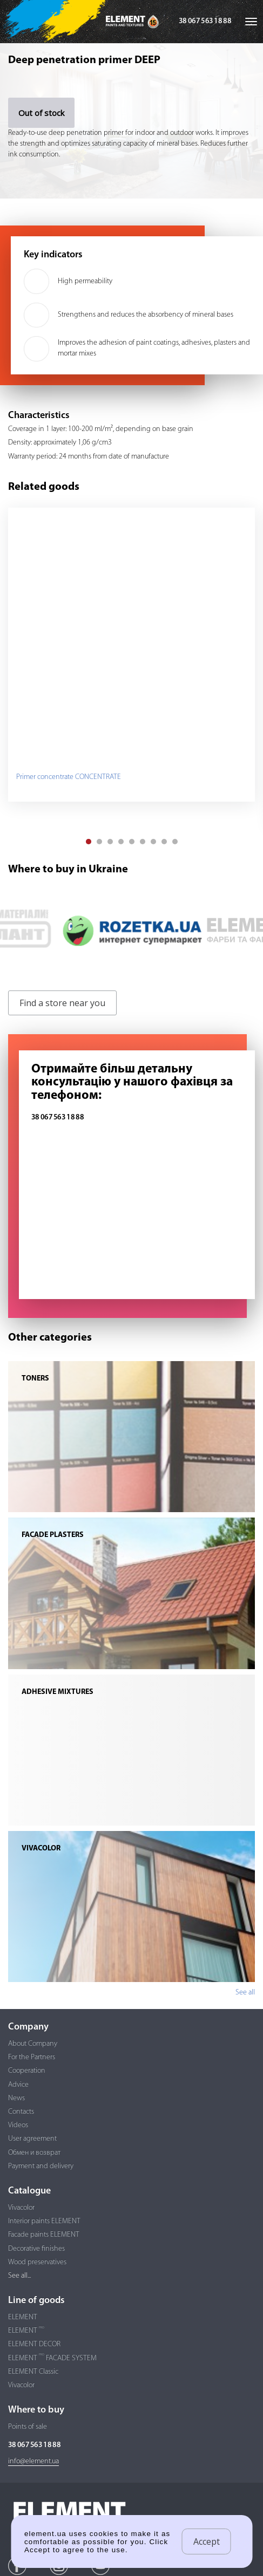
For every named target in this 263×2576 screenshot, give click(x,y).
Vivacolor (21, 2208)
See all (245, 1993)
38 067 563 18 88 (205, 21)
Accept (206, 2541)
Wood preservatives (37, 2262)
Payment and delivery (40, 2166)
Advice (18, 2085)
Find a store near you (62, 1003)
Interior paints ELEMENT (44, 2221)
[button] (88, 841)
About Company (32, 2044)
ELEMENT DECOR (34, 2344)
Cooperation (26, 2071)
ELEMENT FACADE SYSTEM (52, 2358)
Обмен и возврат (34, 2153)
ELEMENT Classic (33, 2372)
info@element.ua (33, 2461)
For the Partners (31, 2057)
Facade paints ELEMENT (43, 2235)
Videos (18, 2125)
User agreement (32, 2139)
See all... (19, 2276)
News (16, 2098)
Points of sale (27, 2427)
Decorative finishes (36, 2249)
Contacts (21, 2112)
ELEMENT (22, 2317)
